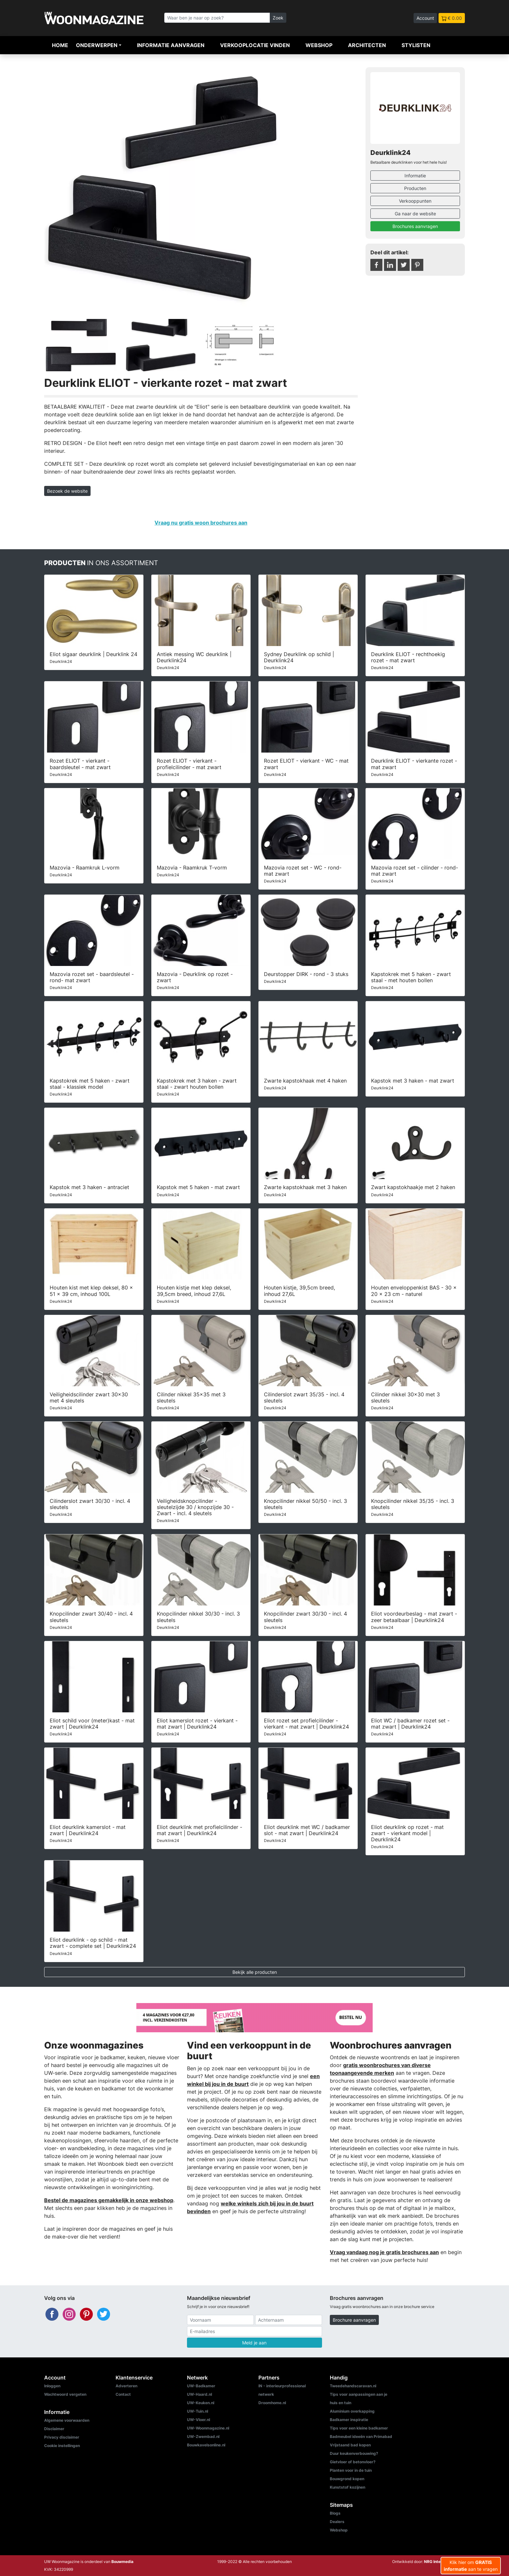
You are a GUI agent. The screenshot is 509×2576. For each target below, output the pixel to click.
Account (425, 18)
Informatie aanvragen (171, 45)
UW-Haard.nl (199, 2394)
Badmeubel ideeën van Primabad (361, 2436)
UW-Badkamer (201, 2385)
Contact (123, 2394)
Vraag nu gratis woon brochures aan (201, 522)
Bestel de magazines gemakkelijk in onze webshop (108, 2200)
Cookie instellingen (62, 2445)
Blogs (335, 2513)
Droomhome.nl (272, 2402)
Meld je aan (254, 2342)
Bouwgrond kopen (347, 2478)
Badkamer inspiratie (349, 2419)
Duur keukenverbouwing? (354, 2453)
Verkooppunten (415, 201)
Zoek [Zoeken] (278, 17)
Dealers (337, 2521)
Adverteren (126, 2385)
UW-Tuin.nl (197, 2411)
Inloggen (52, 2385)
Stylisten (416, 45)
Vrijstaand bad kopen (350, 2445)
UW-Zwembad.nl (203, 2436)
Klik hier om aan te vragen (471, 2565)
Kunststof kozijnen (347, 2487)
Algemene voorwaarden (66, 2420)
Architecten (367, 45)
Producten (415, 188)
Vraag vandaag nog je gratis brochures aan (384, 2252)
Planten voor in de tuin (351, 2470)
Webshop (318, 45)
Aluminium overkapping (352, 2411)
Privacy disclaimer (61, 2437)
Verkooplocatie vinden (255, 45)
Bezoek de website (67, 491)
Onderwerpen (97, 45)
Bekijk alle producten (254, 1972)
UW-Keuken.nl (200, 2402)
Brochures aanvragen (415, 226)
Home (60, 45)
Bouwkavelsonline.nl (206, 2445)
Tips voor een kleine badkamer (359, 2428)
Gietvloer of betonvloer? (353, 2461)
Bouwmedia (122, 2561)
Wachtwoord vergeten (65, 2394)
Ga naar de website (415, 213)
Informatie (415, 175)
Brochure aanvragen (354, 2320)
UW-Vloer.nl (198, 2419)
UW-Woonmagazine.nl (208, 2428)
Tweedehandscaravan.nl (353, 2385)
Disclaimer (54, 2428)
